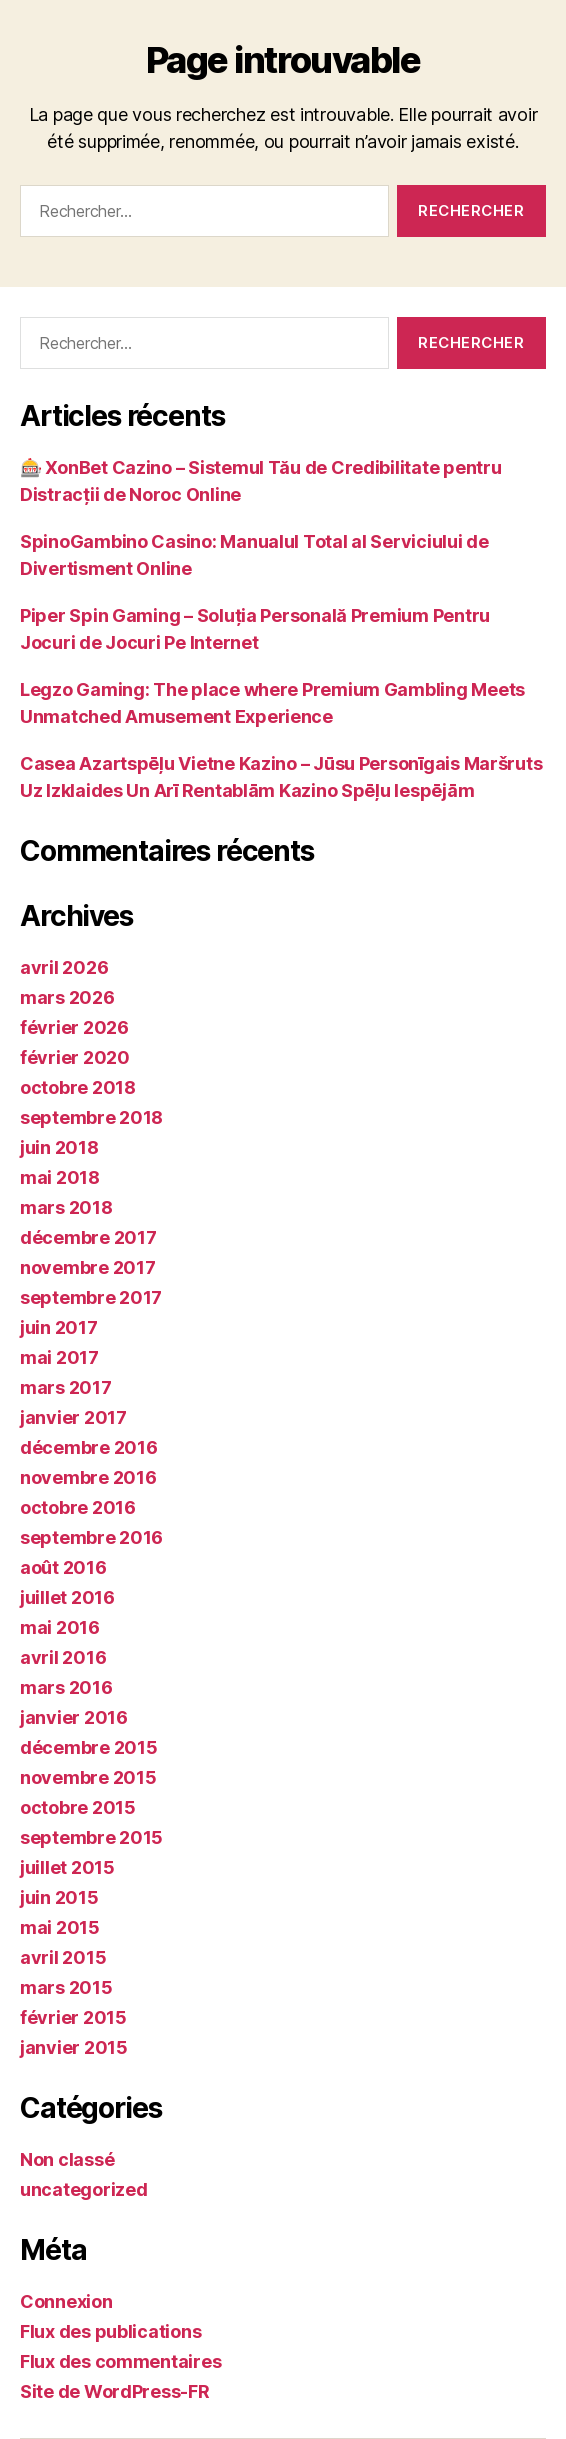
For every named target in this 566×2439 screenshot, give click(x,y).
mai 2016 (60, 1627)
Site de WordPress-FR (115, 2391)
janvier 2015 (74, 2047)
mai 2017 (59, 1357)
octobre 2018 (78, 1087)
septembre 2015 (91, 1837)
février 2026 (74, 1027)
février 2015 (73, 2017)
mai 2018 (60, 1177)
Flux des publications (110, 2331)
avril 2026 (64, 967)
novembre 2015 (88, 1777)
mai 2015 (60, 1927)
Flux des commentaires (120, 2361)
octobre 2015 (78, 1807)
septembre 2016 (91, 1537)
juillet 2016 (67, 1597)
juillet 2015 (67, 1867)
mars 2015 (66, 1987)
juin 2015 (59, 1897)
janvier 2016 (74, 1717)
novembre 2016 (88, 1477)
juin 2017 (59, 1327)
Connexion (66, 2301)
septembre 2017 (91, 1297)
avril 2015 (63, 1957)
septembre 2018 (91, 1117)
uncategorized (84, 2189)
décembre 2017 (88, 1237)
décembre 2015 (89, 1747)
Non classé (67, 2159)
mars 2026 (67, 997)
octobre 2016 (78, 1507)
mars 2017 (66, 1387)
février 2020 (75, 1057)
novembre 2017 (88, 1267)
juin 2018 (59, 1147)
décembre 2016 (89, 1447)
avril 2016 (63, 1657)
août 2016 (63, 1567)
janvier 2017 (73, 1417)
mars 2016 (66, 1687)
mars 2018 (66, 1207)
